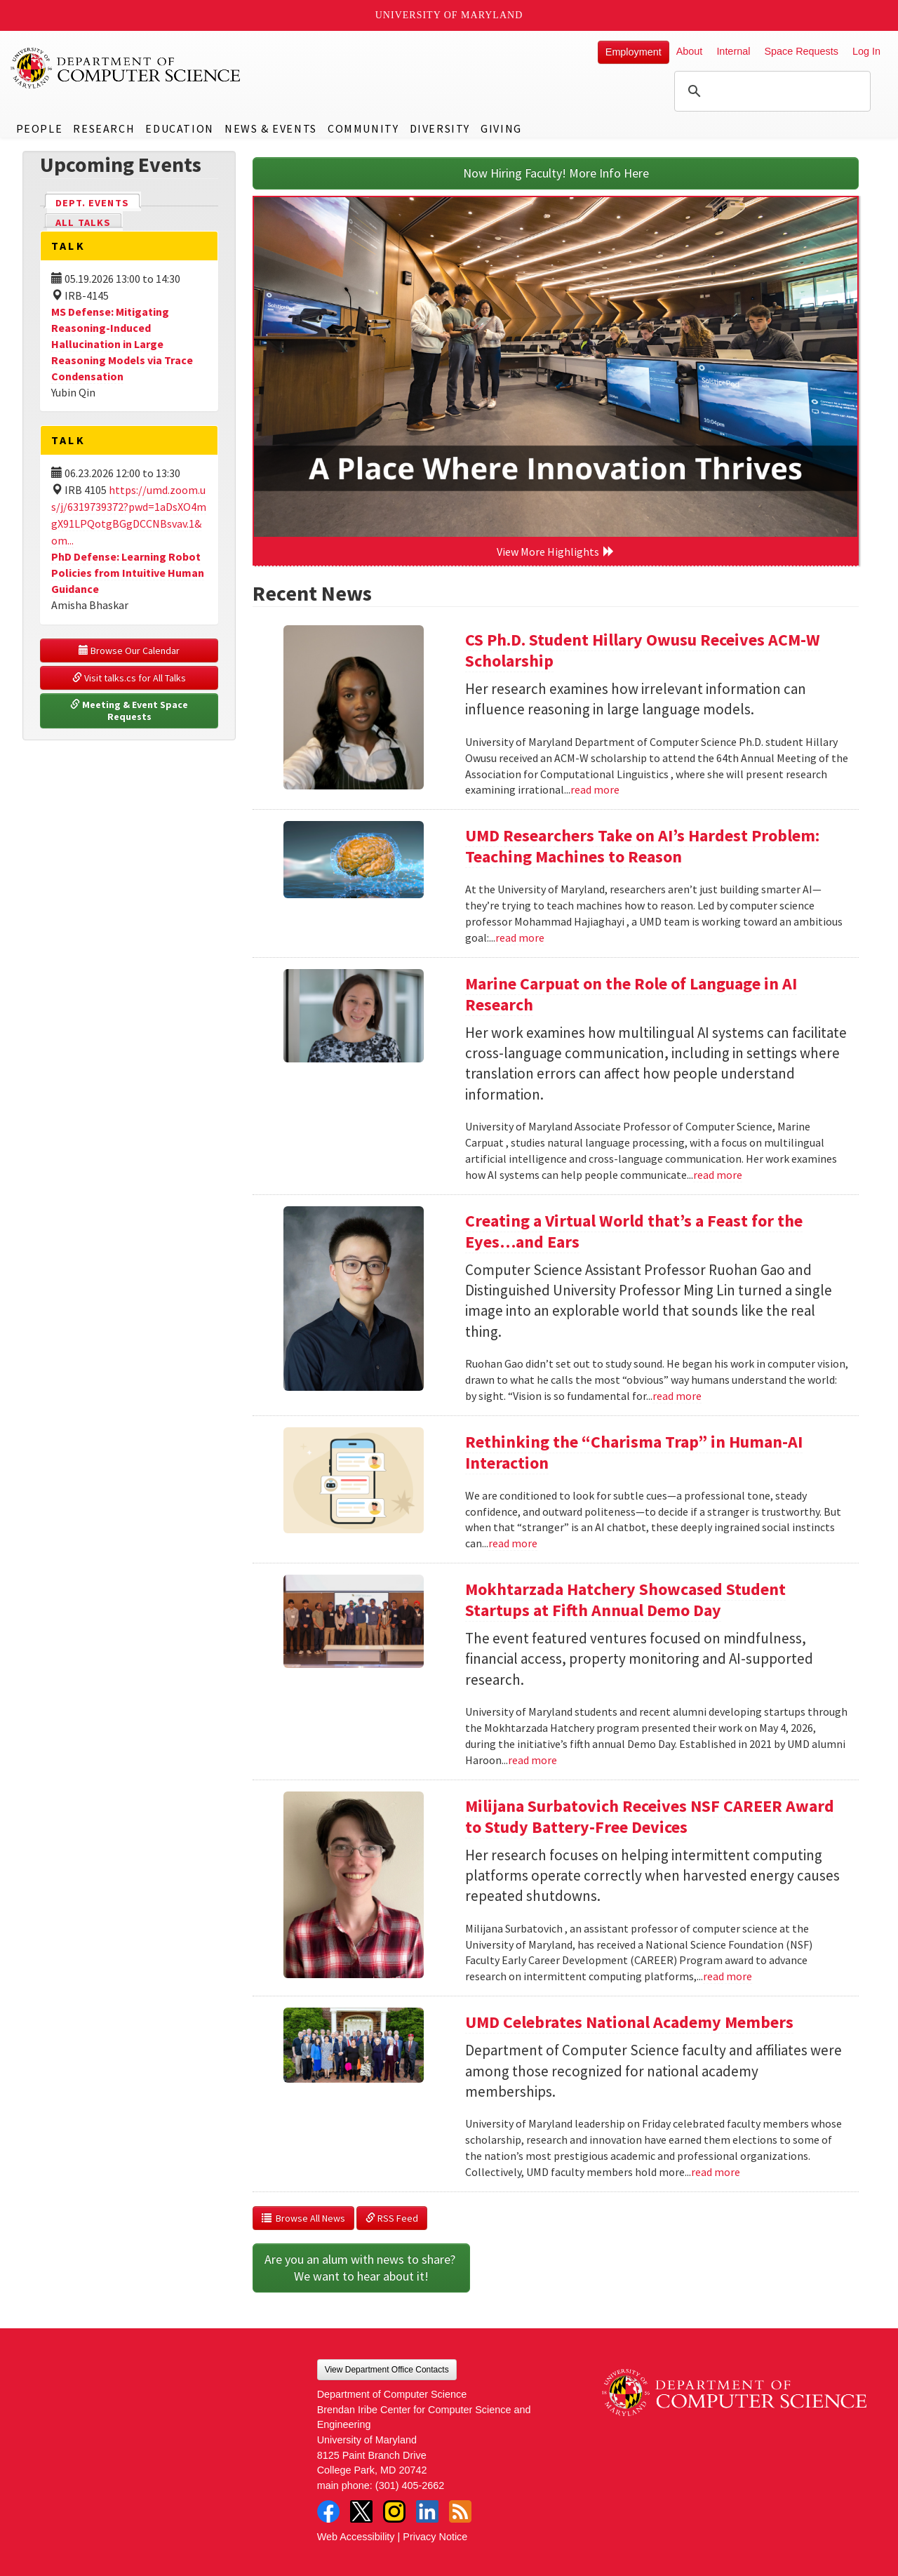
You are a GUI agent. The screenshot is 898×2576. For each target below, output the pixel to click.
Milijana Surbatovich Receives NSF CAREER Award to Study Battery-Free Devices (649, 1816)
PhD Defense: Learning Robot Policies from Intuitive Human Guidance (127, 572)
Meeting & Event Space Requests (130, 710)
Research (104, 128)
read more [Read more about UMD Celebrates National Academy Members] (715, 2172)
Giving (501, 128)
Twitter (361, 2511)
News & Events (270, 128)
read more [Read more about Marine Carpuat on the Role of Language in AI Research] (717, 1175)
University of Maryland (449, 15)
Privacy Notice (435, 2536)
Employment (633, 52)
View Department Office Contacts (387, 2370)
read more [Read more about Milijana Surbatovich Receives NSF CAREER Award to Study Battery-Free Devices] (727, 1976)
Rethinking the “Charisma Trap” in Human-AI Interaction (634, 1452)
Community (363, 128)
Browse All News (303, 2218)
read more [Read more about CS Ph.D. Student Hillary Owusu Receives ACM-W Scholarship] (594, 789)
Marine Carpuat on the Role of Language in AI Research (631, 994)
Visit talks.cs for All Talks (129, 678)
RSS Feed (392, 2218)
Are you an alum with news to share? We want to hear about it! (361, 2267)
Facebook (328, 2511)
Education (179, 128)
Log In (866, 51)
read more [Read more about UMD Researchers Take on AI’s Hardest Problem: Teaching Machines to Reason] (519, 937)
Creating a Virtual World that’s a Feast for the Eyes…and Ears (634, 1231)
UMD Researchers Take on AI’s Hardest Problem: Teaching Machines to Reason (642, 846)
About (689, 51)
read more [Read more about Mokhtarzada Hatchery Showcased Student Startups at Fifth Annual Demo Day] (532, 1760)
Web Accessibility (356, 2536)
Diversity (440, 128)
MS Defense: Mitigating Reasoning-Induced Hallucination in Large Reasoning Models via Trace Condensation (122, 343)
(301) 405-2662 (409, 2485)
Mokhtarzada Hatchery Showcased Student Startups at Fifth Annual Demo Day (625, 1599)
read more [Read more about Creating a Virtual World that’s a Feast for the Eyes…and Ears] (677, 1396)
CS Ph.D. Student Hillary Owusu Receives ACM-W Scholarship (642, 650)
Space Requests (801, 51)
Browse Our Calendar (129, 650)
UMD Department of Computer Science (126, 68)
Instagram (394, 2511)
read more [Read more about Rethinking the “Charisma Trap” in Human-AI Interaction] (512, 1543)
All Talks (83, 222)
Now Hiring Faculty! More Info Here (556, 173)
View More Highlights (556, 552)
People (39, 128)
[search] (770, 91)
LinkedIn (427, 2511)
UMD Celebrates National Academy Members (629, 2022)
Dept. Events (98, 201)
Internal (733, 51)
